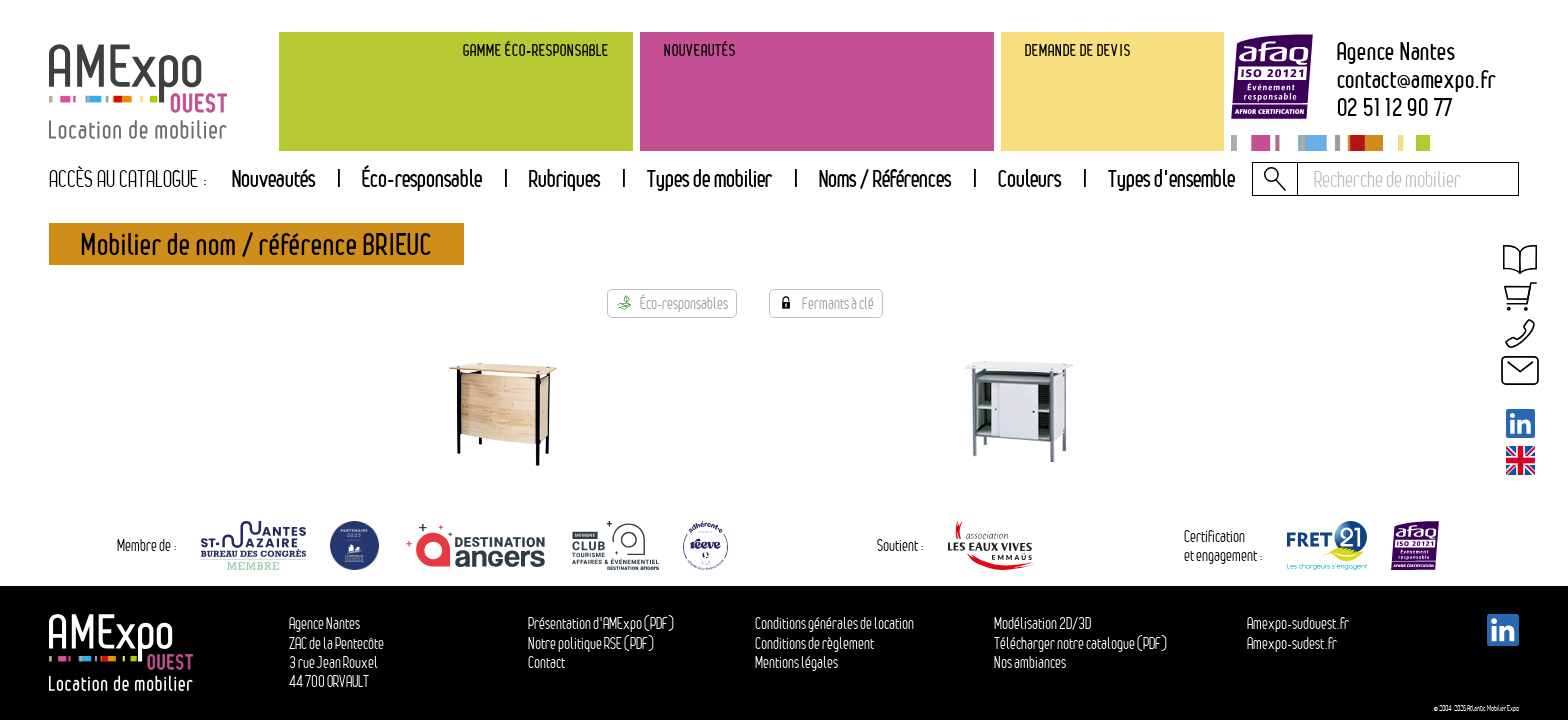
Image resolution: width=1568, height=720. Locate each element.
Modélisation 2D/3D (1042, 623)
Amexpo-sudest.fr (1292, 643)
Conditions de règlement (814, 643)
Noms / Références (885, 179)
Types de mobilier (709, 179)
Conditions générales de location (834, 623)
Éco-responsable (422, 179)
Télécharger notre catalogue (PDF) (1080, 643)
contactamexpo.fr (1416, 80)
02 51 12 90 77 (1395, 108)
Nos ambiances (1030, 662)
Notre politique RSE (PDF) (591, 643)
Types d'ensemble (1171, 179)
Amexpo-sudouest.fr (1298, 623)
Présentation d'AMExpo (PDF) (601, 623)
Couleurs (1029, 179)
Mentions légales (796, 662)
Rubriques (564, 179)
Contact (546, 662)
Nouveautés (273, 179)
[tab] (564, 179)
